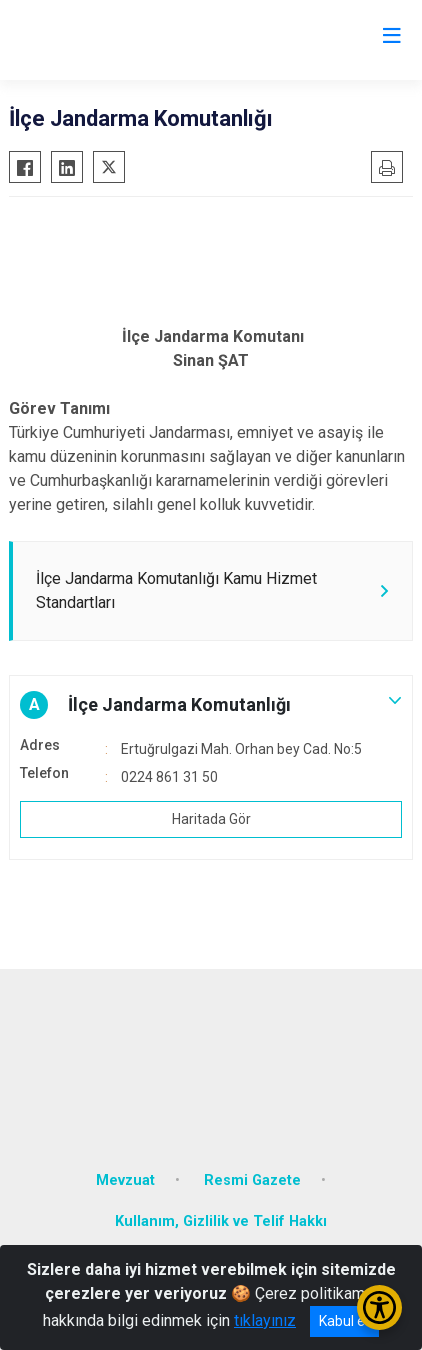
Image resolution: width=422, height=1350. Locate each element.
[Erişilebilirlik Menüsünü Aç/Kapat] (379, 1307)
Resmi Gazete (252, 1180)
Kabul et (344, 1321)
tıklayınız (265, 1320)
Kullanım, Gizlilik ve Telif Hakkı (221, 1221)
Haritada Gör (211, 819)
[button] (211, 705)
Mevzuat (125, 1180)
